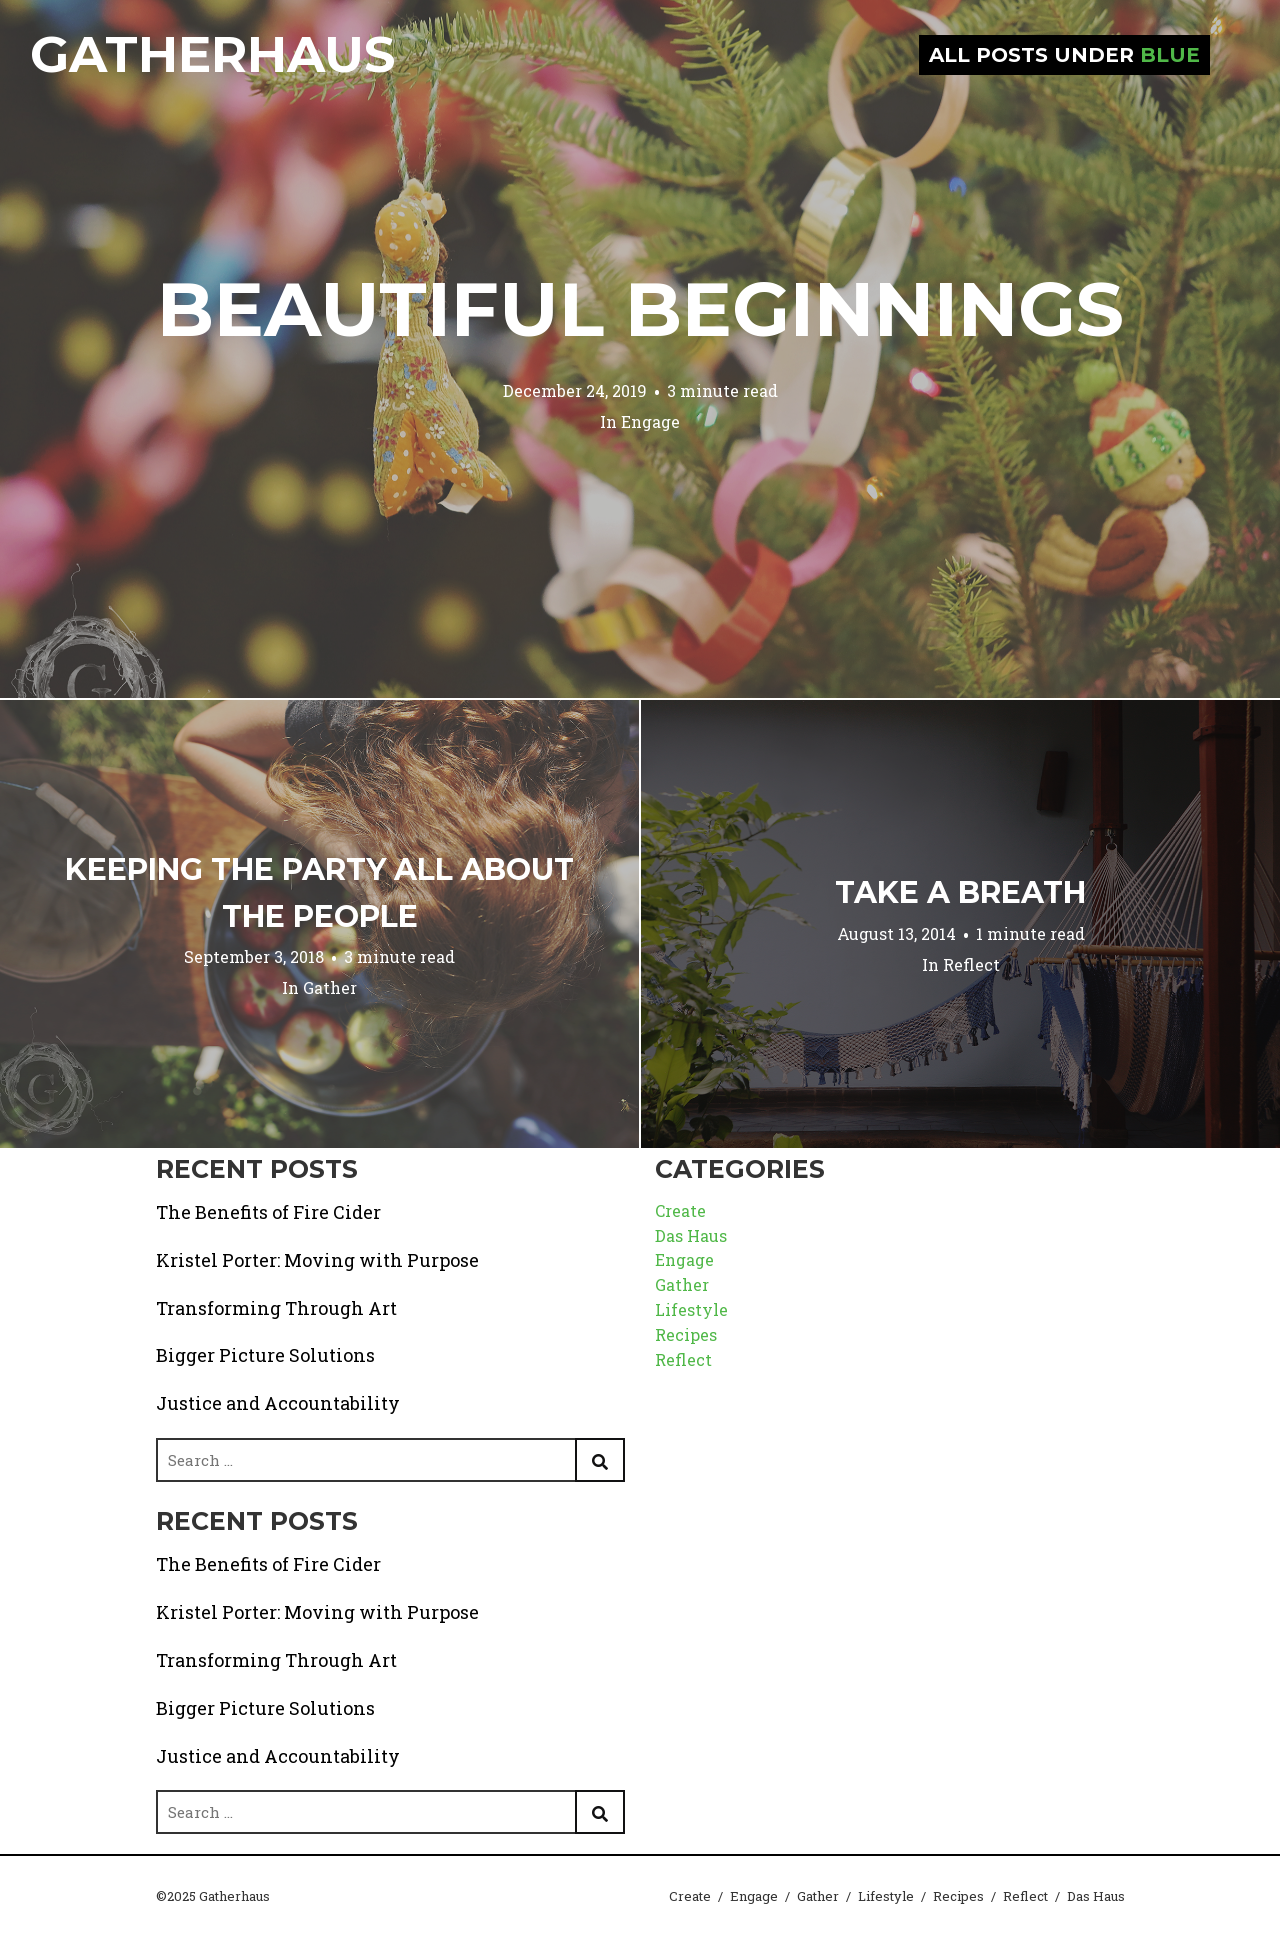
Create (680, 1210)
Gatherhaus (212, 54)
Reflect (971, 964)
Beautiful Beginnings (640, 309)
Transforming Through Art (276, 1308)
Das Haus (691, 1235)
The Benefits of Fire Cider (268, 1212)
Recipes (686, 1334)
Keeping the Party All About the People (319, 893)
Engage (650, 421)
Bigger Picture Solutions (265, 1355)
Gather (330, 987)
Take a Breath (960, 892)
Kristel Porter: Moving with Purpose (317, 1260)
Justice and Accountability (278, 1403)
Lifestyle (691, 1309)
